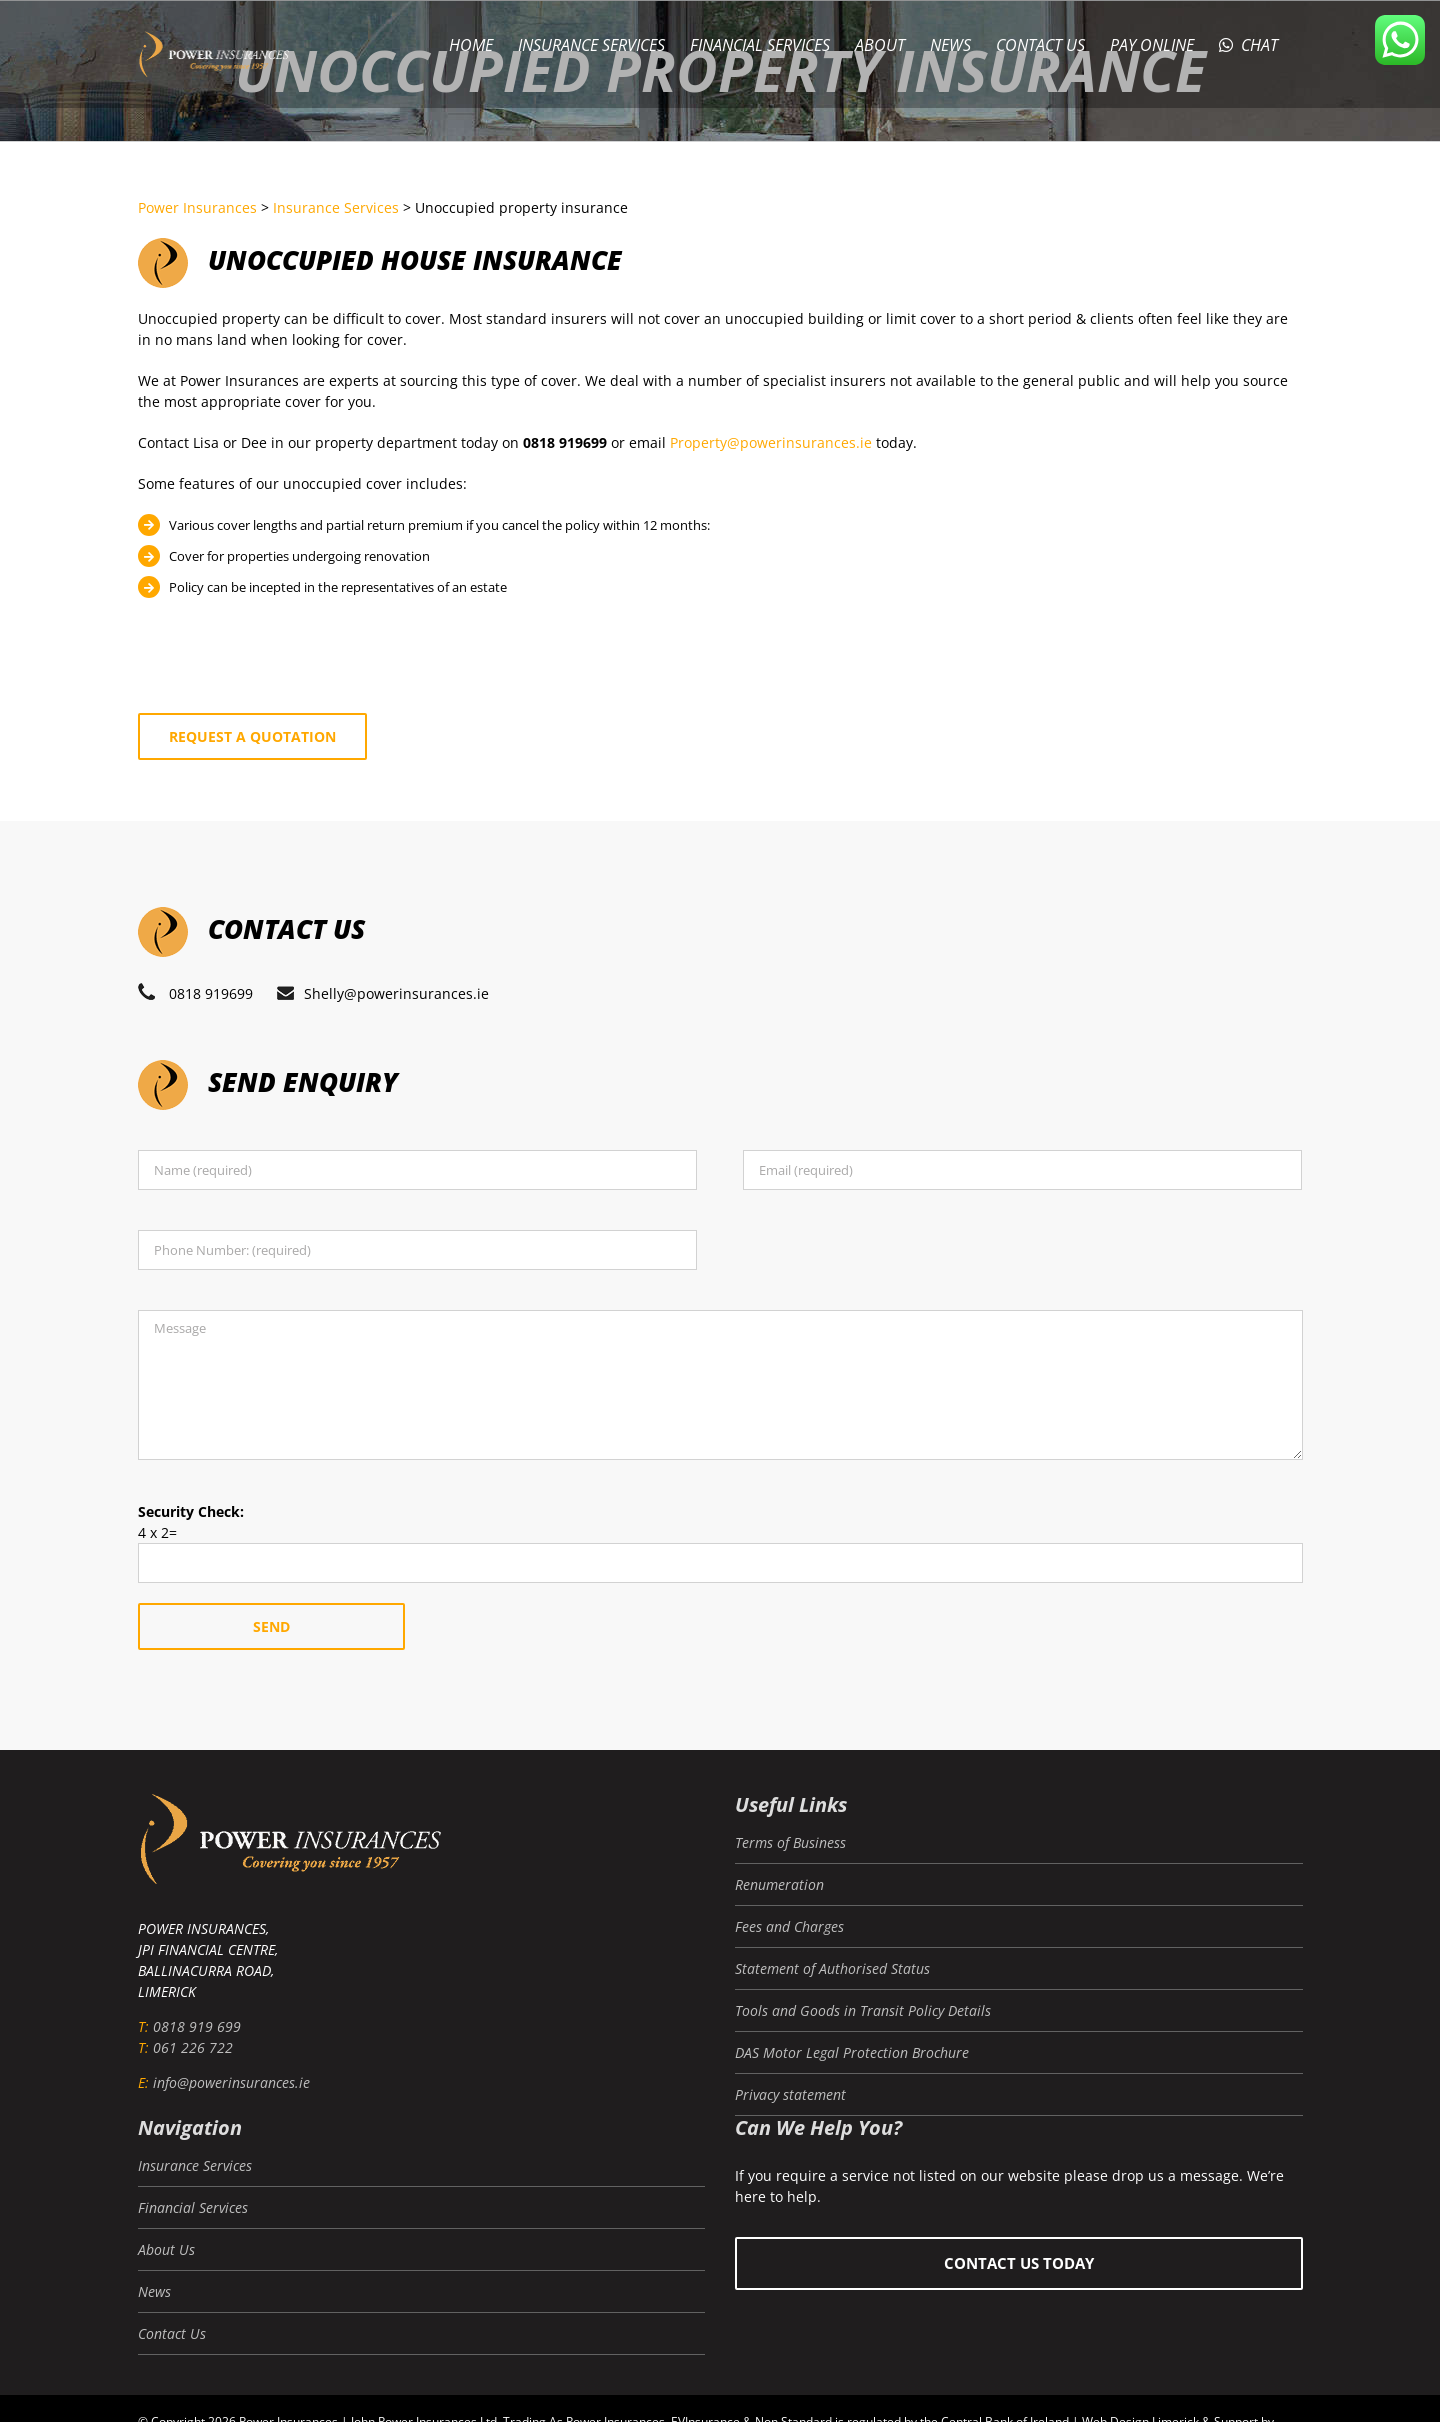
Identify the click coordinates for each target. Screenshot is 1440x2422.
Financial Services (193, 2207)
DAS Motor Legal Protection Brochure (852, 2052)
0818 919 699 (197, 2026)
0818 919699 (211, 993)
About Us (166, 2249)
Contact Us (172, 2333)
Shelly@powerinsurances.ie (396, 993)
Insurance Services (195, 2165)
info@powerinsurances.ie (231, 2082)
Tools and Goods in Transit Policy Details (863, 2010)
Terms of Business (790, 1842)
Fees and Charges (789, 1926)
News (154, 2291)
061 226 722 (193, 2047)
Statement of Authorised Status (832, 1968)
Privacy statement (790, 2094)
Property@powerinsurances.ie (771, 442)
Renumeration (779, 1884)
